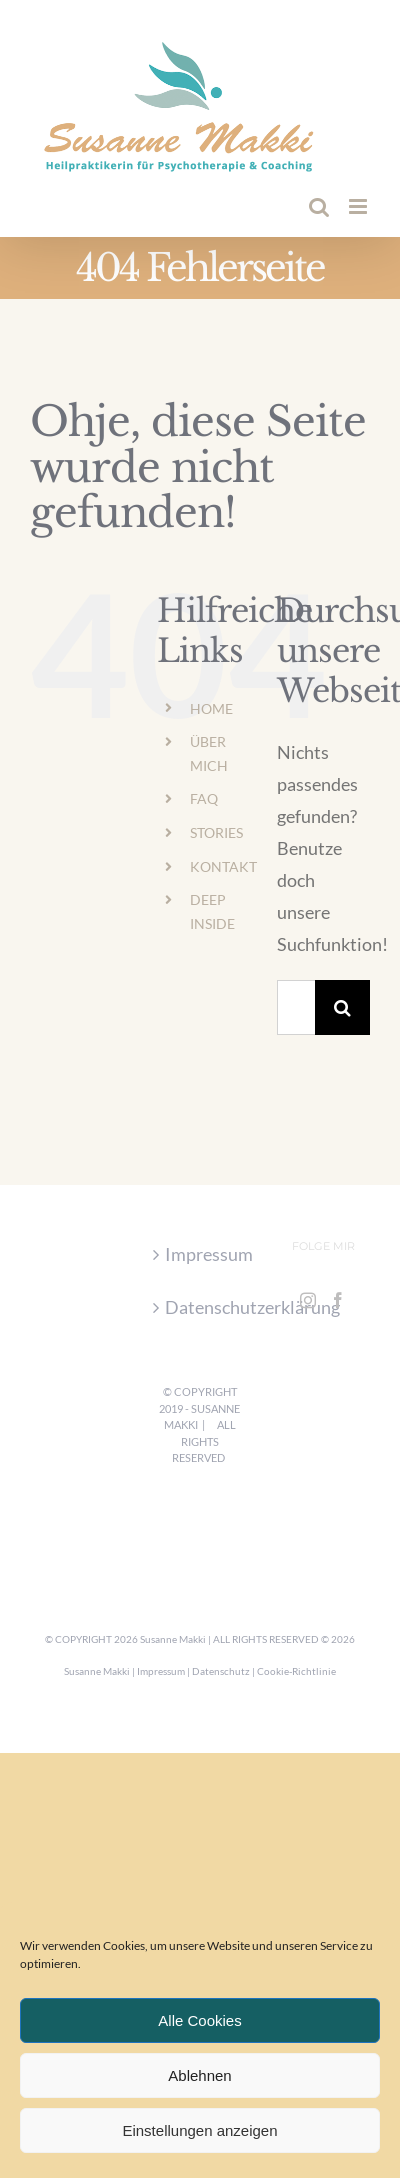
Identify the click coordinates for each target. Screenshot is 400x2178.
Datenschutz (221, 1671)
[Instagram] (308, 1300)
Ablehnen (199, 2075)
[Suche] (342, 1007)
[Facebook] (338, 1300)
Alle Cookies (199, 2020)
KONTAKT (223, 866)
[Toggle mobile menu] (359, 206)
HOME (211, 708)
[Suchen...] (296, 1007)
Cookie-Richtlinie (296, 1671)
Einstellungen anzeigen (199, 2130)
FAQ (204, 798)
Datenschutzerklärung (200, 1307)
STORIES (216, 832)
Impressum (200, 1254)
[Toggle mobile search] (319, 206)
